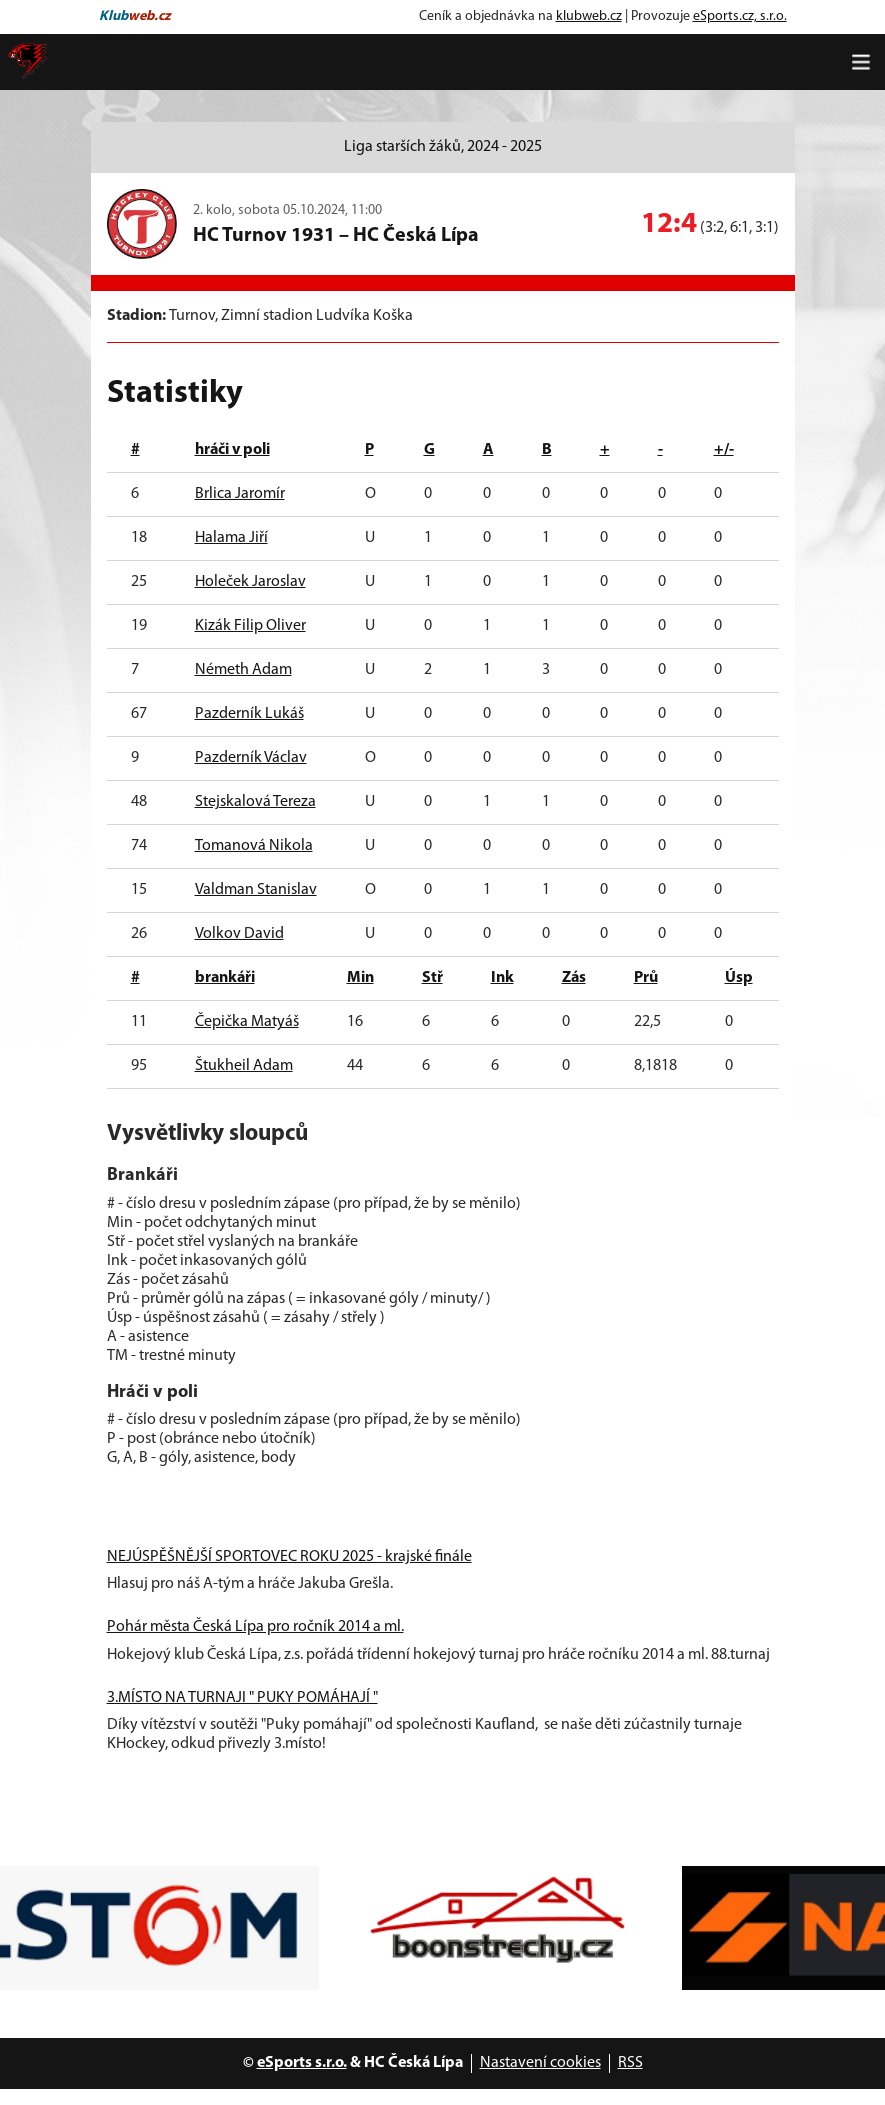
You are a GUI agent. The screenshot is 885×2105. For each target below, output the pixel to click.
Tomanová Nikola (254, 846)
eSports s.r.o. (302, 2063)
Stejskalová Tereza (255, 802)
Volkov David (239, 934)
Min (360, 978)
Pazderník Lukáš (249, 714)
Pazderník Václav (251, 758)
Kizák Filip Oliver (250, 626)
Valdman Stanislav (256, 890)
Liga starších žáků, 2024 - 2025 (443, 147)
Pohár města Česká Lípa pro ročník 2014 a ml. (255, 1627)
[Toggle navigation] (861, 62)
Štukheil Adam (244, 1066)
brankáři (225, 978)
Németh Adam (243, 670)
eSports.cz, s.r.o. (740, 16)
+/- (724, 450)
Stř (432, 978)
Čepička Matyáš (247, 1022)
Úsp (739, 978)
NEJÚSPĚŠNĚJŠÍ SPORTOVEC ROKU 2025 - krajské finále (289, 1557)
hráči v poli (232, 450)
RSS (630, 2063)
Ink (502, 978)
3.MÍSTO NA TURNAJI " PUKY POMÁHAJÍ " (242, 1698)
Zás (574, 978)
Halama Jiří (231, 538)
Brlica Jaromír (240, 494)
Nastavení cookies (540, 2063)
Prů (646, 978)
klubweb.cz (589, 16)
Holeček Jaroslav (250, 582)
